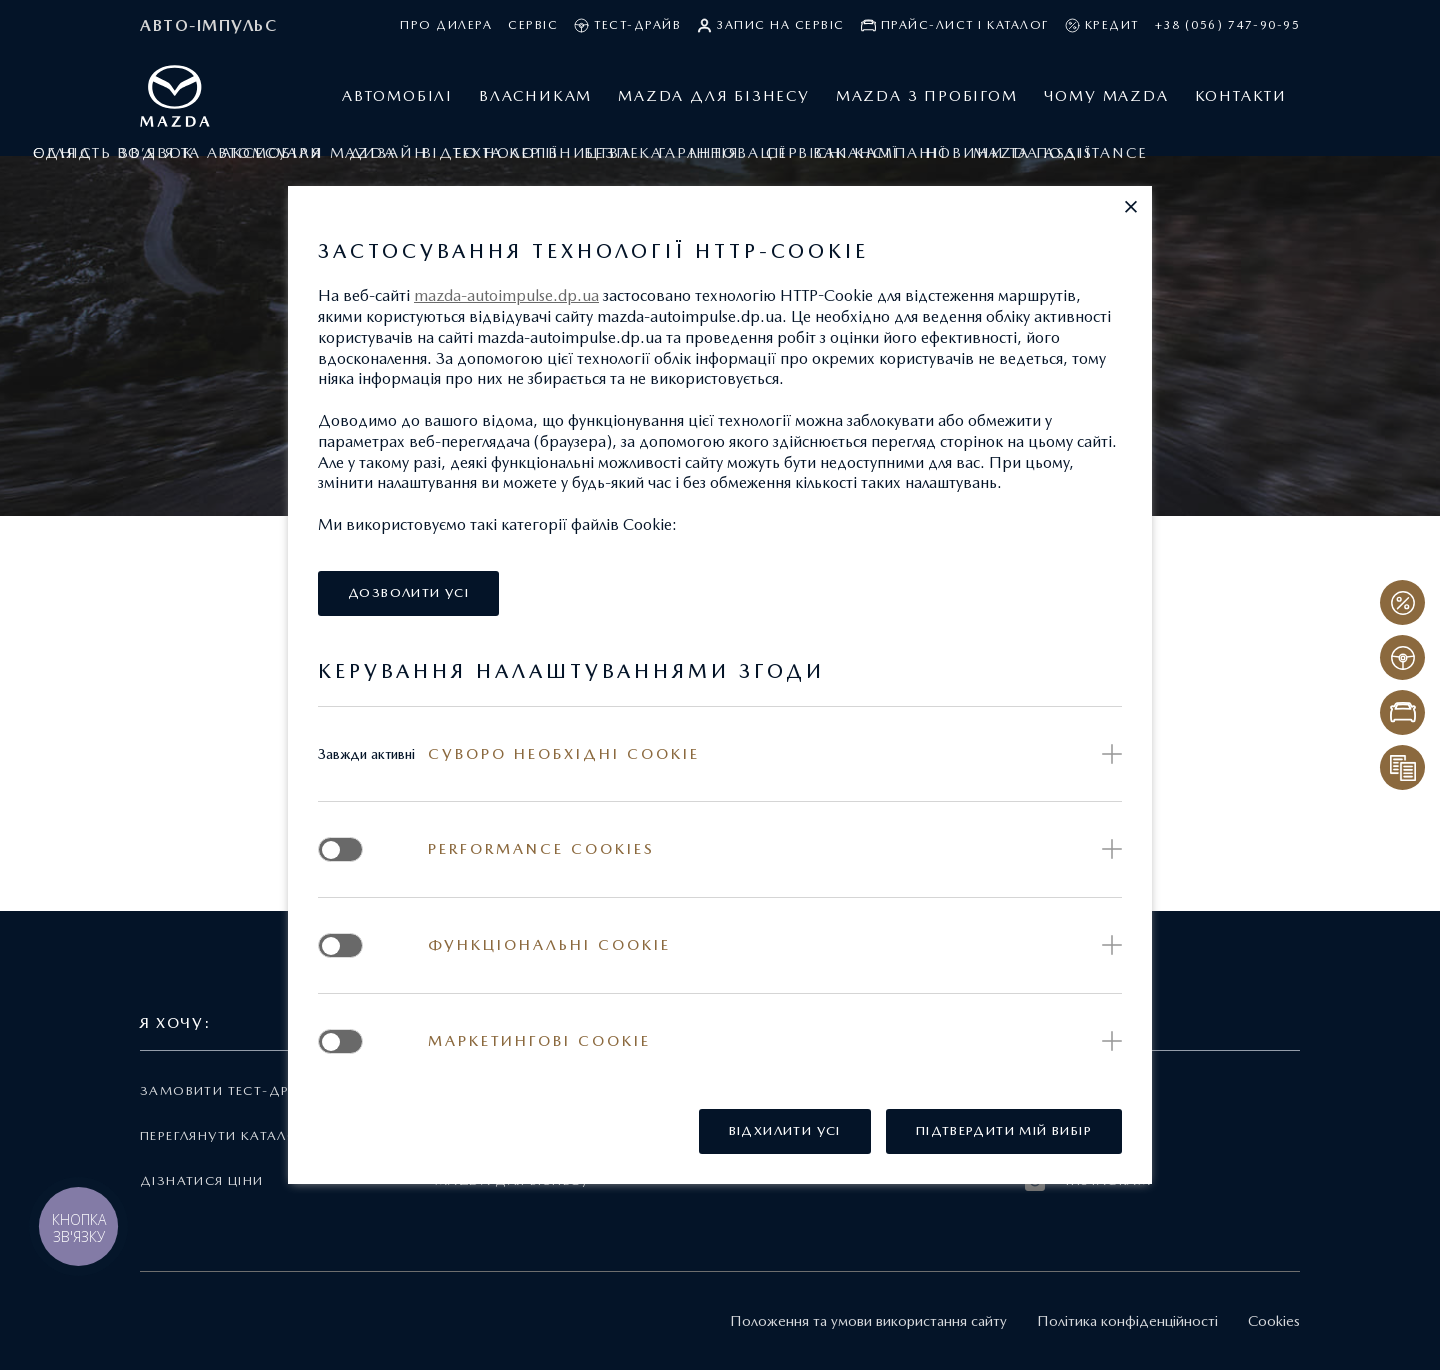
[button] (1131, 207)
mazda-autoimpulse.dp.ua (506, 295)
